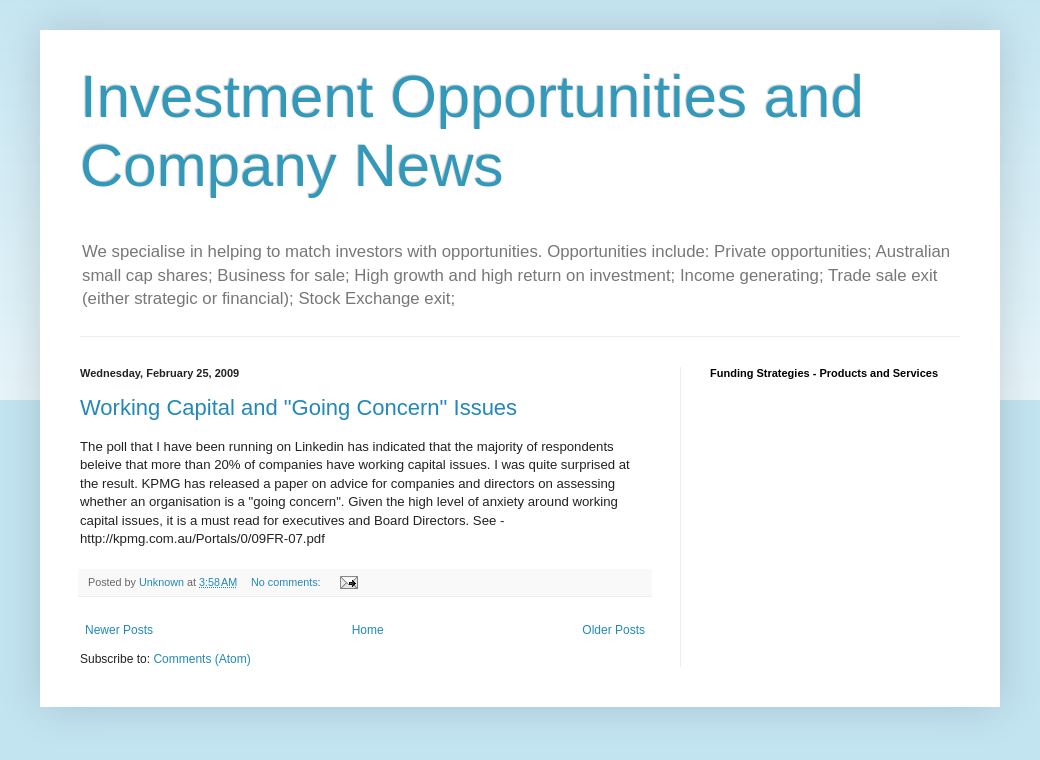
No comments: (287, 582)
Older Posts (613, 630)
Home (368, 630)
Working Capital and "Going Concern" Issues (298, 407)
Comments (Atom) (201, 659)
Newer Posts (119, 630)
